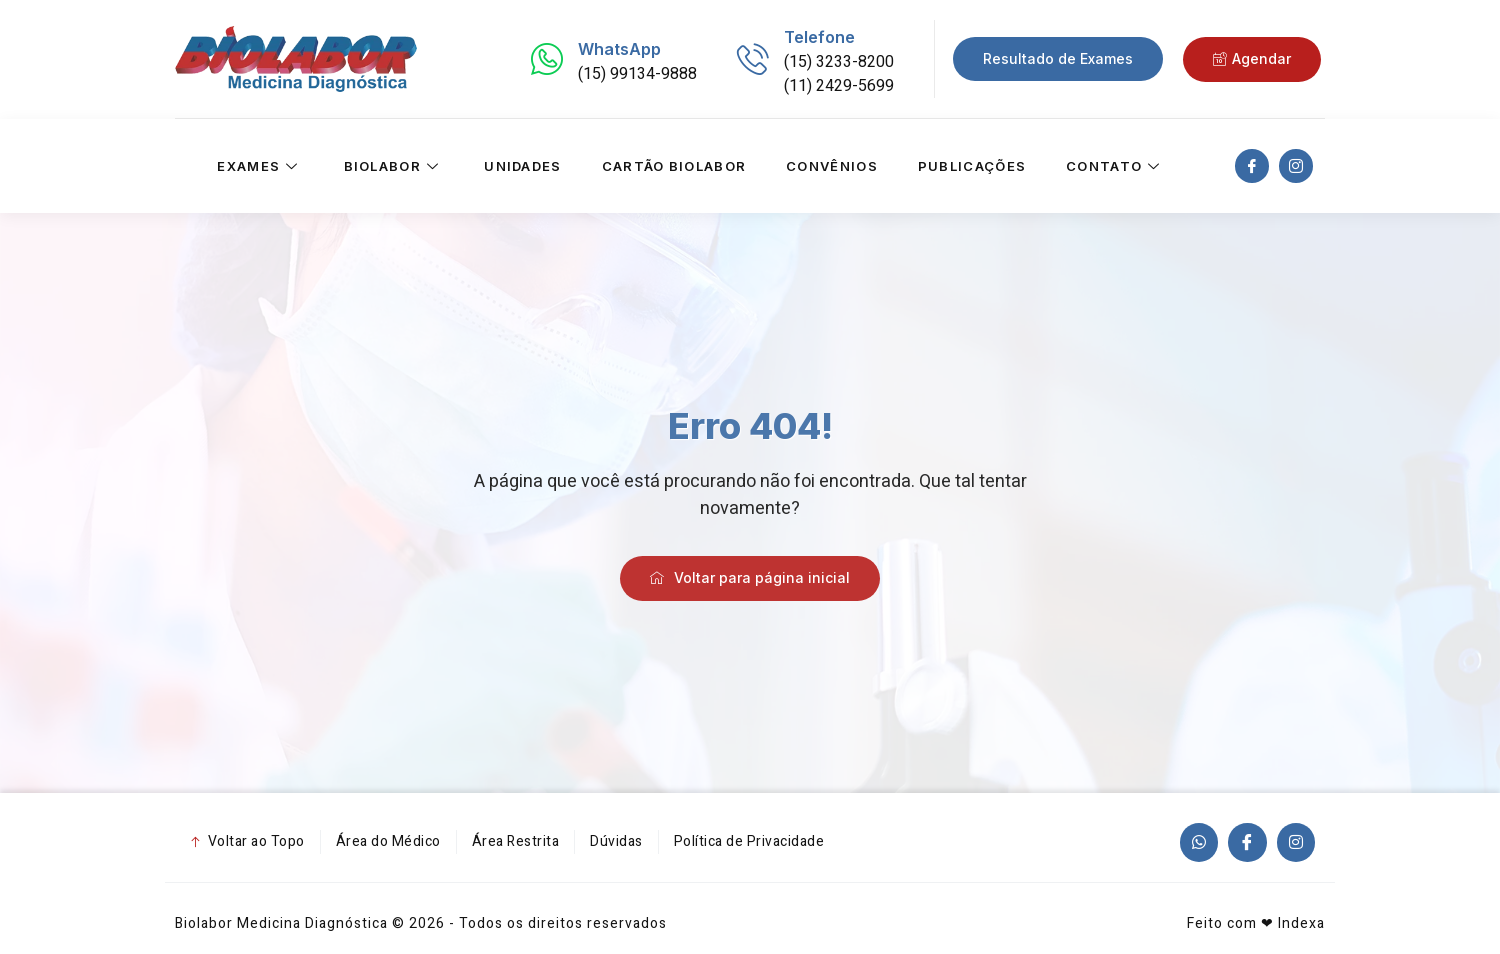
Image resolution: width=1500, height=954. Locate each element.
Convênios (832, 166)
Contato (1115, 166)
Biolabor (394, 166)
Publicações (972, 166)
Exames (260, 166)
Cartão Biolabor (674, 166)
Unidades (522, 166)
